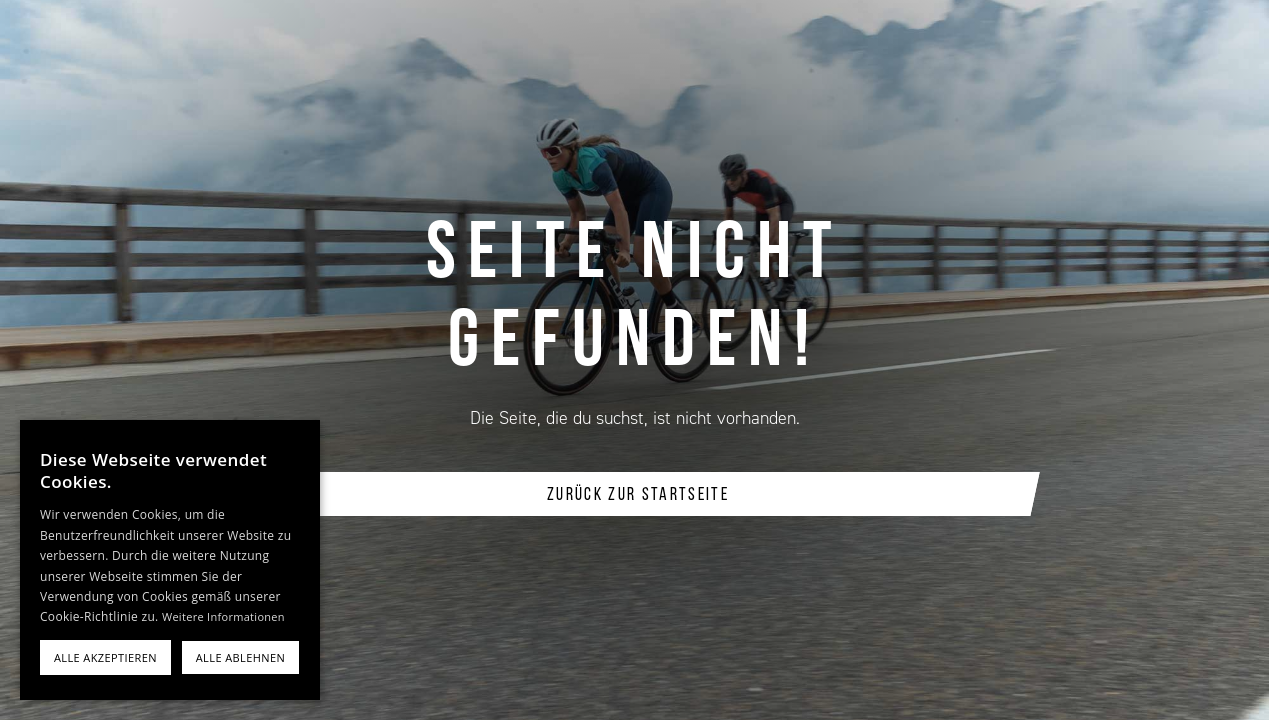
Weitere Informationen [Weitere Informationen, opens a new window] (223, 616)
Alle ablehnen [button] (240, 657)
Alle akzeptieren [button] (105, 657)
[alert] (170, 560)
